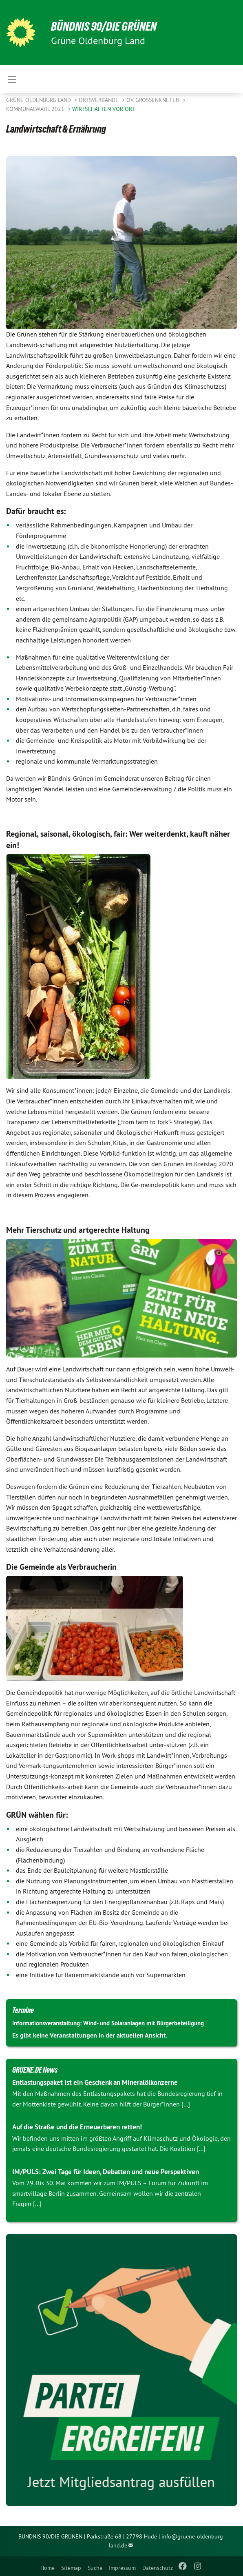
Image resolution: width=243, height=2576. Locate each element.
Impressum (122, 2568)
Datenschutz (157, 2568)
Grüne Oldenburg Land (39, 100)
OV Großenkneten (153, 100)
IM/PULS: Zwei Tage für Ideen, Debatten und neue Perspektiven (105, 2171)
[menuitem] (47, 2566)
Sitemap (71, 2568)
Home (47, 2568)
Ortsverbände (99, 100)
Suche (95, 2568)
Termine (23, 2010)
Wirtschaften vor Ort (103, 109)
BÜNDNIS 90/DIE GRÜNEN (106, 26)
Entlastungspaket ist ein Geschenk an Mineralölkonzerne (95, 2082)
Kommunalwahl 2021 (36, 109)
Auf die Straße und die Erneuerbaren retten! (77, 2126)
